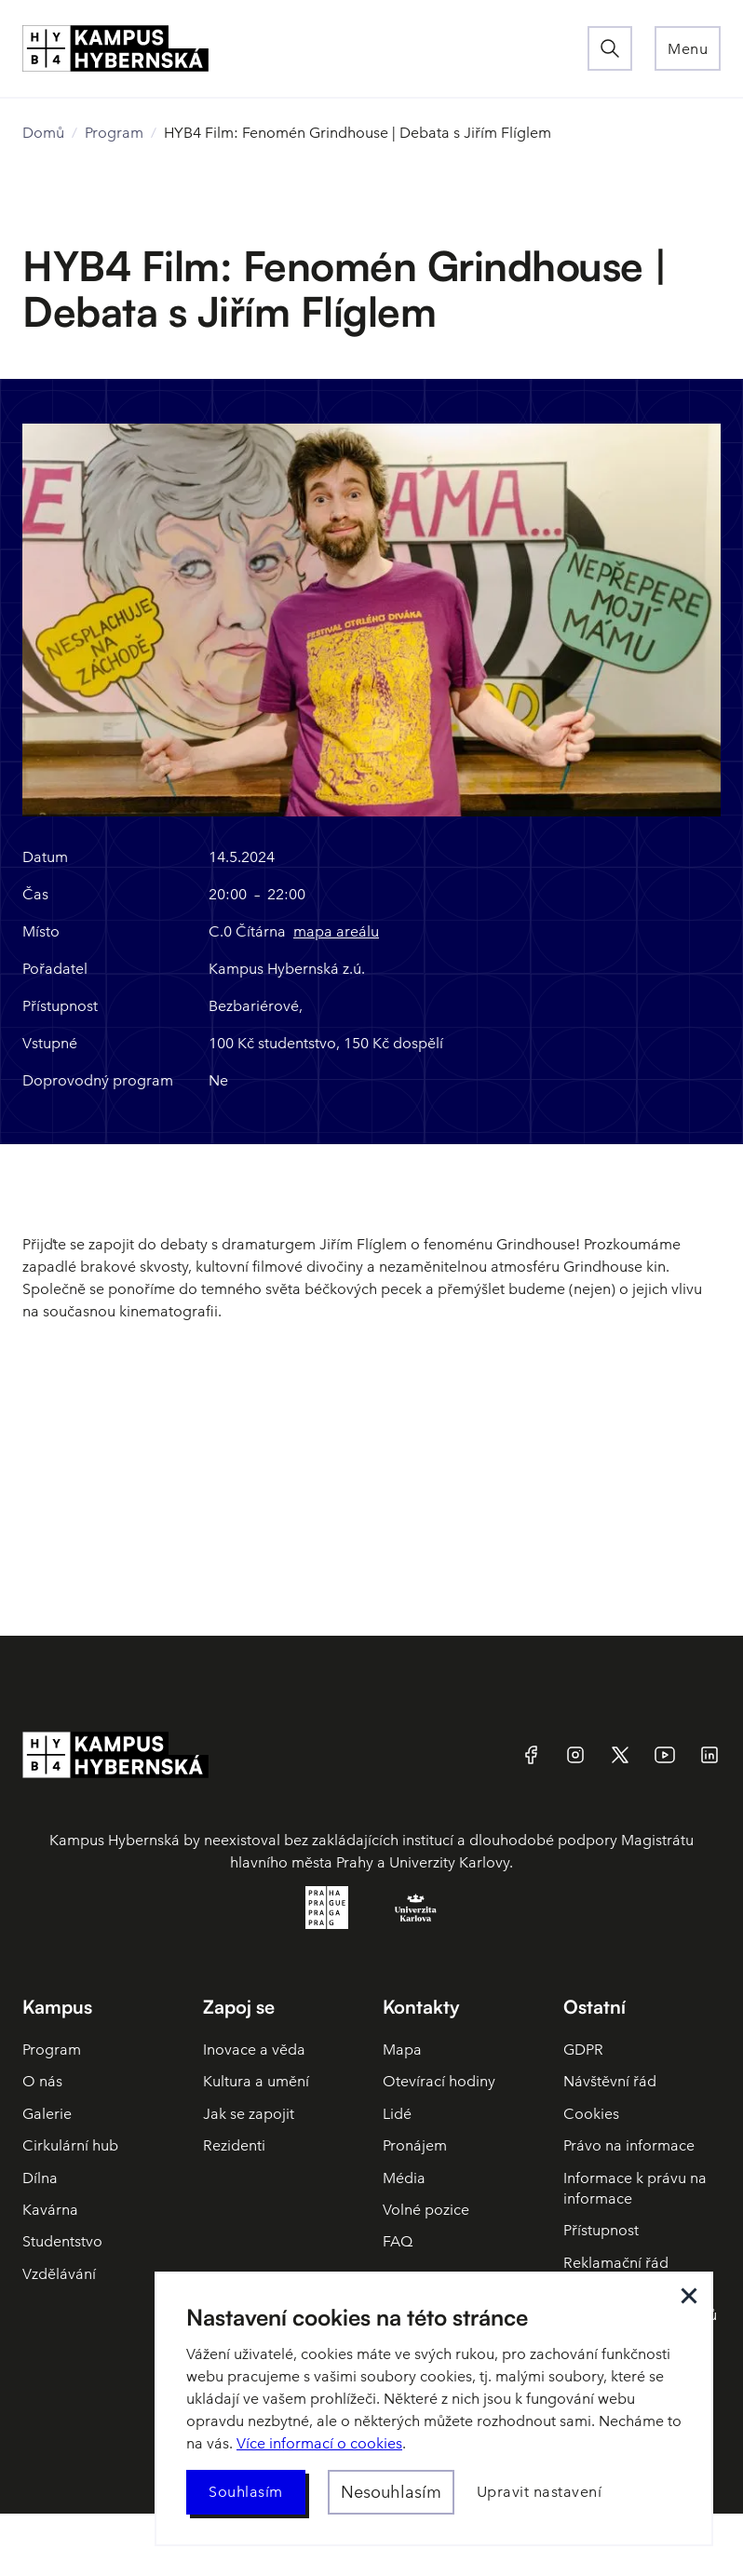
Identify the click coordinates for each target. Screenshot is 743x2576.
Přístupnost (601, 2230)
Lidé (397, 2114)
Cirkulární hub (70, 2145)
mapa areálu (336, 931)
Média (404, 2178)
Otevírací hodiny (439, 2081)
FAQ (397, 2241)
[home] (305, 48)
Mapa (402, 2049)
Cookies (591, 2114)
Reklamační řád (616, 2263)
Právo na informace (629, 2145)
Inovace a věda (254, 2049)
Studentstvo (62, 2241)
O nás (42, 2081)
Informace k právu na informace (635, 2188)
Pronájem (415, 2145)
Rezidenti (234, 2145)
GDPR (583, 2049)
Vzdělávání (59, 2274)
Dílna (40, 2178)
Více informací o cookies (319, 2443)
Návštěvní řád (609, 2081)
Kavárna (50, 2210)
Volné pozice (426, 2210)
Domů (43, 133)
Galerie (47, 2114)
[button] (688, 48)
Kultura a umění (256, 2081)
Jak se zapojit (248, 2114)
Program (114, 133)
